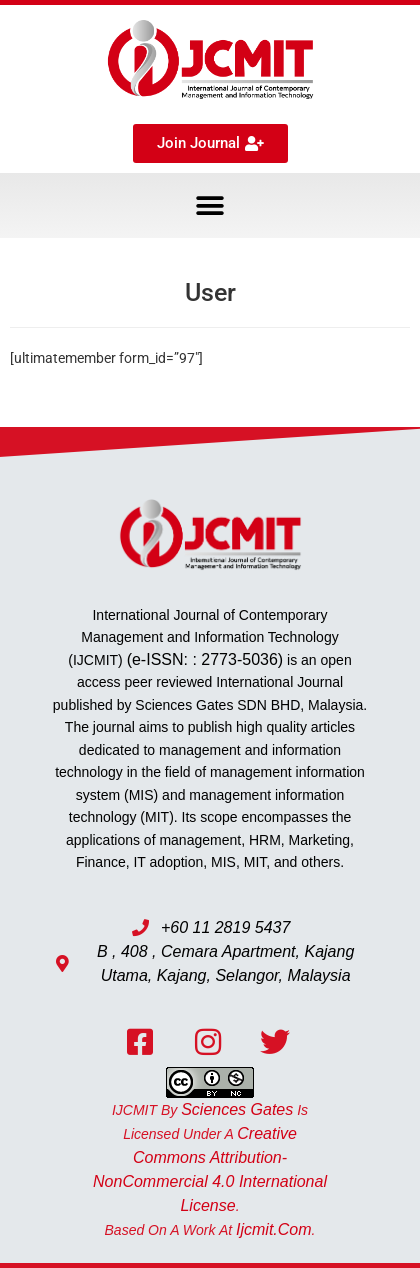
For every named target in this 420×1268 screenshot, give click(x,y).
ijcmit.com (274, 1229)
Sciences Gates (237, 1109)
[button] (210, 205)
